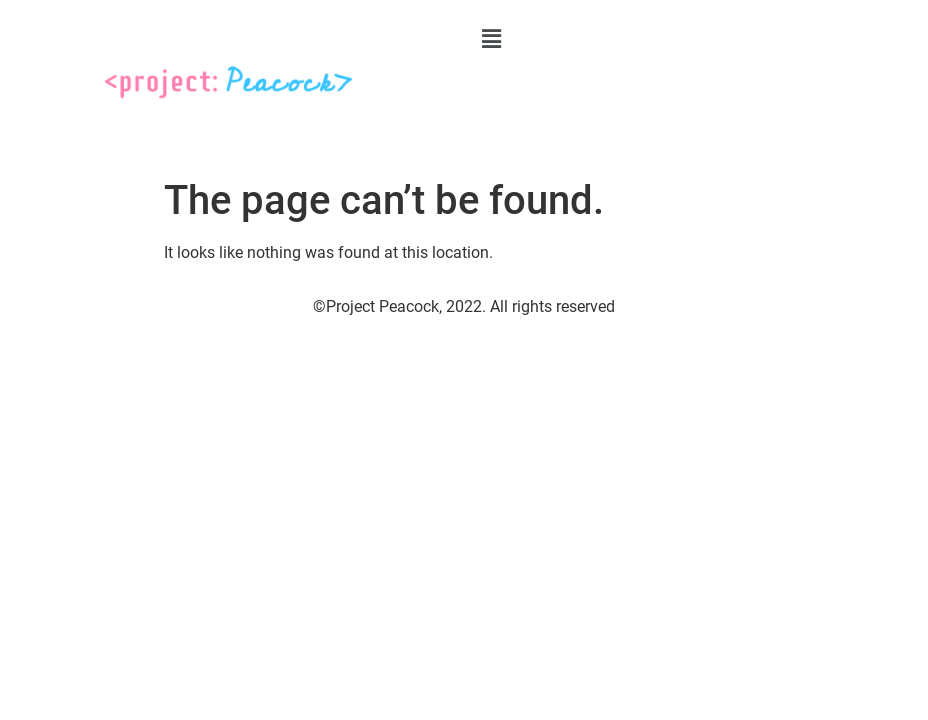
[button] (691, 39)
